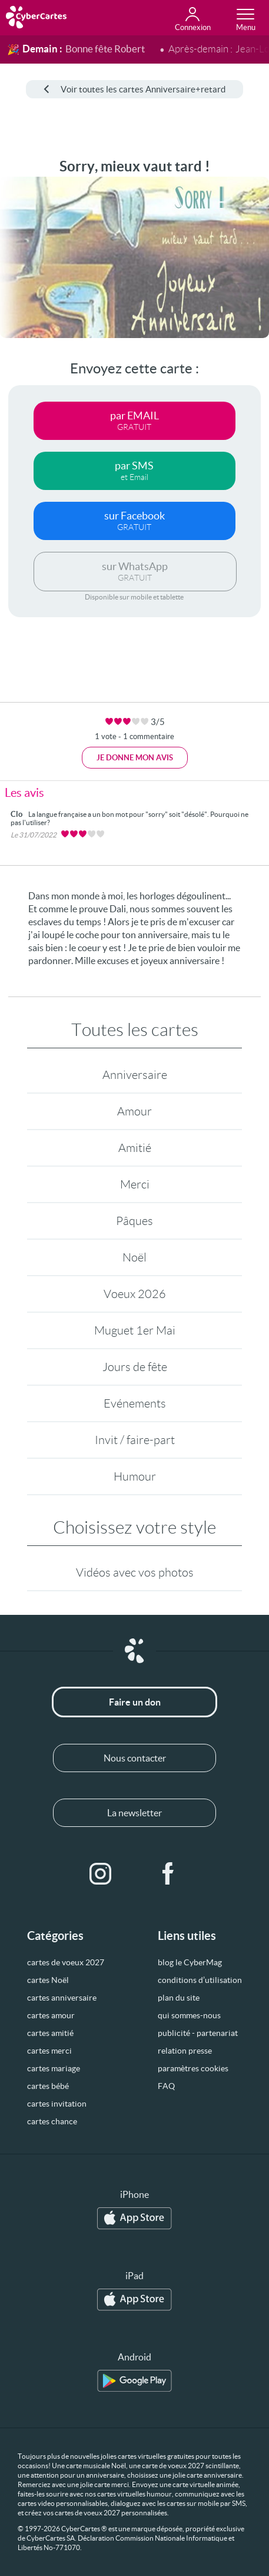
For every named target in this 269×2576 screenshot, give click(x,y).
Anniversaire (134, 1074)
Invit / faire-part (135, 1439)
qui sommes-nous (189, 2015)
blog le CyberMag (190, 1962)
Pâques (134, 1220)
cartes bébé (48, 2086)
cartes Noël (48, 1980)
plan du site (179, 1997)
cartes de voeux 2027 (65, 1962)
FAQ (166, 2086)
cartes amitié (50, 2033)
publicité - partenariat (198, 2033)
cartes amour (51, 2015)
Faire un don (135, 1702)
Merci (135, 1184)
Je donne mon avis (135, 757)
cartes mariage (53, 2068)
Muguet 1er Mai (134, 1330)
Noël (134, 1257)
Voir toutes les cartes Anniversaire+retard (134, 89)
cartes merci (49, 2050)
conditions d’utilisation (200, 1980)
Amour (134, 1111)
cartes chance (52, 2121)
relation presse (185, 2050)
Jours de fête (134, 1366)
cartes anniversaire (62, 1997)
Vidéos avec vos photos (135, 1572)
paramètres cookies (193, 2068)
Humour (135, 1476)
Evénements (135, 1403)
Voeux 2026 (135, 1293)
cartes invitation (57, 2103)
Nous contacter (135, 1758)
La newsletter (134, 1812)
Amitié (134, 1147)
